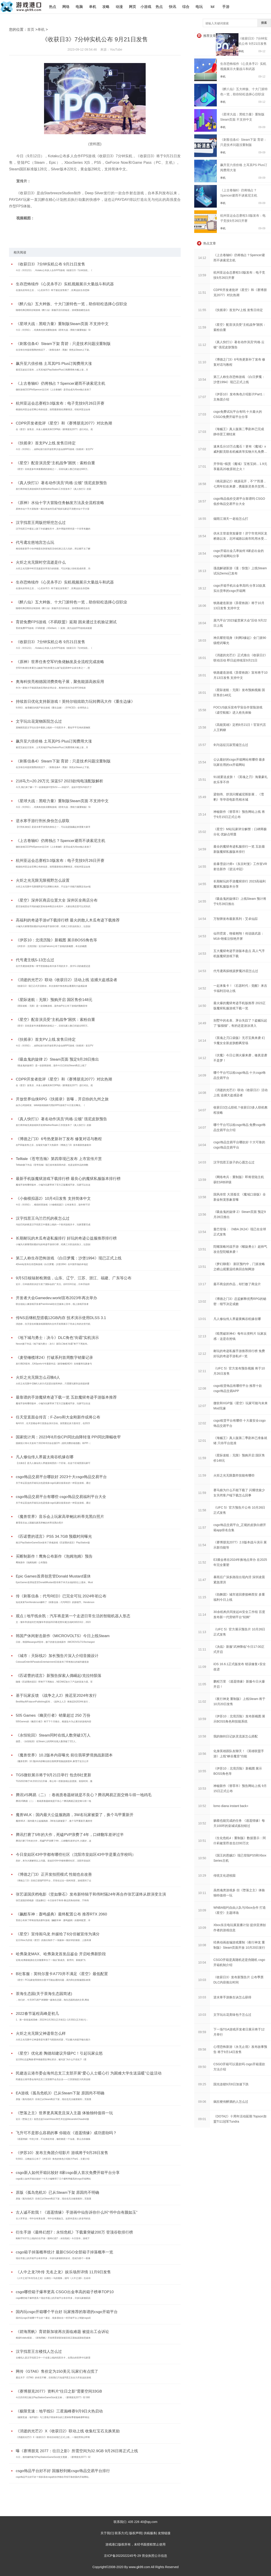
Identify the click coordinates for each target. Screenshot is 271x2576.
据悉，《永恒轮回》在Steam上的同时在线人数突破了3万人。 (47, 1741)
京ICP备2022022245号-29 (122, 2555)
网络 (66, 7)
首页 (30, 29)
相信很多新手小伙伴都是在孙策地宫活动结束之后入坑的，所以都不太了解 (53, 548)
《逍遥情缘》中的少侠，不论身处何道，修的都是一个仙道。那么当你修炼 (53, 2139)
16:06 (202, 605)
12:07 (202, 1406)
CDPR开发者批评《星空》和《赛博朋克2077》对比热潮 (64, 423)
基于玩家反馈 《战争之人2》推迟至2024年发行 (56, 1695)
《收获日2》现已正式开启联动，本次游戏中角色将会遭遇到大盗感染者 (51, 986)
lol (212, 7)
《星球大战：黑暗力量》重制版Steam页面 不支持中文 (62, 324)
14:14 (202, 1040)
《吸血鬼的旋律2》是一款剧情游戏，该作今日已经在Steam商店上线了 (51, 1065)
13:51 (202, 1249)
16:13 (202, 571)
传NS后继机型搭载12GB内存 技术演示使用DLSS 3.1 (61, 1318)
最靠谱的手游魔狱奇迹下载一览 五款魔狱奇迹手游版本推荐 (66, 1397)
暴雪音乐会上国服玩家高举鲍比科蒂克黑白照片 (39, 1522)
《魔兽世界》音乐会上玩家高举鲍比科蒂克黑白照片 (60, 1516)
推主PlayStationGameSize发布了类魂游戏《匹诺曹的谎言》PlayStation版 (53, 1542)
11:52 (202, 1562)
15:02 (202, 832)
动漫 (119, 7)
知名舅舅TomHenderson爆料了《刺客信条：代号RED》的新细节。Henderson (55, 1602)
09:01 (202, 2119)
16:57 (202, 501)
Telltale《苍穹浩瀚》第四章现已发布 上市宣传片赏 (59, 1159)
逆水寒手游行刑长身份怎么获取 (43, 821)
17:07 (202, 397)
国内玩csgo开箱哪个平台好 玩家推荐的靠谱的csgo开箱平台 (67, 2312)
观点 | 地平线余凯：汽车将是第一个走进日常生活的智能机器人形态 (73, 1616)
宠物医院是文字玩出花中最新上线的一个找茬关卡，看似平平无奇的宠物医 (53, 727)
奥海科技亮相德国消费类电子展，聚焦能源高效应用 (60, 682)
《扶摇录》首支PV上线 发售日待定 (46, 443)
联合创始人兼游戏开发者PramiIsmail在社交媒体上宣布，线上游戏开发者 (52, 1304)
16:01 (202, 658)
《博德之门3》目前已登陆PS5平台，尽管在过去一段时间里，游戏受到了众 (53, 1880)
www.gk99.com (139, 2567)
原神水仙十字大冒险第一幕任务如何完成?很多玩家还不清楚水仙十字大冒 (52, 509)
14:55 (202, 866)
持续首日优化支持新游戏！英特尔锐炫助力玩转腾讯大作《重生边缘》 (75, 701)
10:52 (202, 1806)
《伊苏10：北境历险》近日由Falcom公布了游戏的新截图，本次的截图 (51, 946)
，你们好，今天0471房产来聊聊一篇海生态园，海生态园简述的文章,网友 (52, 2000)
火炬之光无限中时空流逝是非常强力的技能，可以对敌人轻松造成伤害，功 (53, 568)
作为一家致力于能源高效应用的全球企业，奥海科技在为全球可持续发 (51, 688)
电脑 (79, 7)
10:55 (202, 1771)
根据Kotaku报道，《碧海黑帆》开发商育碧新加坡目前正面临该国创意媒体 (53, 2338)
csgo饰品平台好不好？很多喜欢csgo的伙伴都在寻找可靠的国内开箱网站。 (53, 2477)
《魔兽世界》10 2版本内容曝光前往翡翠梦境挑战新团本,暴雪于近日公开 (52, 1761)
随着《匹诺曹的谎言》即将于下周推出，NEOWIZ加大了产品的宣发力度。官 (54, 1682)
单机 (92, 7)
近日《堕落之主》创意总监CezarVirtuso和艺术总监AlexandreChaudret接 (52, 2119)
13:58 (202, 1197)
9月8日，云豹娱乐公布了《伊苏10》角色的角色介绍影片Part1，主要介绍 (52, 2159)
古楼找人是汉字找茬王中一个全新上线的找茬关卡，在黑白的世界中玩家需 (53, 2357)
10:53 (202, 1788)
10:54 (202, 379)
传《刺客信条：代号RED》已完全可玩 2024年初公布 (61, 1596)
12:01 (202, 1440)
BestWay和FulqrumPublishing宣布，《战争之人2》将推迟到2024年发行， (53, 1701)
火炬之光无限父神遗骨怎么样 (41, 2033)
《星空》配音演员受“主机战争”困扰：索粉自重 (55, 463)
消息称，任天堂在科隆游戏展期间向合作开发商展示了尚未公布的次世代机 (53, 1324)
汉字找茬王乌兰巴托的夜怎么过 (43, 1218)
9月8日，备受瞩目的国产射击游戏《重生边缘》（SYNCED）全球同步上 (52, 707)
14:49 (202, 1023)
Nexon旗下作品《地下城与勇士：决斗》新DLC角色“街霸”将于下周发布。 (52, 1344)
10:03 (202, 1980)
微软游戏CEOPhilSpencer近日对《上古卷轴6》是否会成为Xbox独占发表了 (53, 389)
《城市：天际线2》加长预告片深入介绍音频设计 (57, 1656)
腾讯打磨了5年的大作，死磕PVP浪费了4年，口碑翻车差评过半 (70, 1835)
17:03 (202, 414)
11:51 (202, 292)
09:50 (202, 2067)
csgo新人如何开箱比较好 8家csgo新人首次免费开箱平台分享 (68, 2172)
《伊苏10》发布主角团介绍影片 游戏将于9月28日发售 (62, 2153)
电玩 (199, 7)
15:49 (202, 797)
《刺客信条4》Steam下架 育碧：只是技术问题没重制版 (63, 344)
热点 (52, 7)
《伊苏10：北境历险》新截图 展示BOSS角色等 (56, 940)
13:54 (202, 1232)
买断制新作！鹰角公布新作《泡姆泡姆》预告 (54, 1556)
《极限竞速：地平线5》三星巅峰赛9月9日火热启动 (59, 2411)
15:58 (202, 710)
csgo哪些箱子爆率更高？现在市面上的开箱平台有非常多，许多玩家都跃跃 (53, 2298)
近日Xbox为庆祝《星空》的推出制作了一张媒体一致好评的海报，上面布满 (53, 1940)
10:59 (202, 1719)
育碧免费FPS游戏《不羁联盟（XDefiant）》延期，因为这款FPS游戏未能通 (54, 628)
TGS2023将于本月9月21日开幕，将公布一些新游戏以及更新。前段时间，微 (54, 1781)
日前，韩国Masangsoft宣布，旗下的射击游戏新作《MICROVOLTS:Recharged (55, 1642)
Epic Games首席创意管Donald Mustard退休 (53, 1576)
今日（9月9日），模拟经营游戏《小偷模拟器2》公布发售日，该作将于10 (53, 1204)
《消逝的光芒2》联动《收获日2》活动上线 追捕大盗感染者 (66, 980)
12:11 (202, 1371)
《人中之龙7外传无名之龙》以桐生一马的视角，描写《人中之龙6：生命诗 (53, 2278)
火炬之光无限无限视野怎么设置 (43, 880)
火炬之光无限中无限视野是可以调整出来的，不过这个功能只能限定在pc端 (53, 886)
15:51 (202, 779)
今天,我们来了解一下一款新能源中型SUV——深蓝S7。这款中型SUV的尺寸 (54, 787)
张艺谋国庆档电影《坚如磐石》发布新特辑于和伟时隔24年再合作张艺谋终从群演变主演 (91, 1894)
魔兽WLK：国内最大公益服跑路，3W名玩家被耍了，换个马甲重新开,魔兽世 (54, 1821)
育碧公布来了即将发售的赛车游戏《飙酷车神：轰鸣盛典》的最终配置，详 (53, 1920)
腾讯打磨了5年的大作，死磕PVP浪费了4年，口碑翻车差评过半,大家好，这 (53, 1841)
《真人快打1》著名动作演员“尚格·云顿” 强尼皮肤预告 (61, 483)
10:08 (202, 1945)
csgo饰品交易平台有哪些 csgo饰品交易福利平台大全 (61, 1497)
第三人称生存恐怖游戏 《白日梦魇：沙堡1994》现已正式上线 (68, 1258)
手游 (225, 7)
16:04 (202, 623)
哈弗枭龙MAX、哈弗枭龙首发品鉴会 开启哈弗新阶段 (61, 1954)
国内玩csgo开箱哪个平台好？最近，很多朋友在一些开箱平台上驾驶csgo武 (53, 2318)
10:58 (202, 1736)
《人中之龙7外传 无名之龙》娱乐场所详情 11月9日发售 (63, 2272)
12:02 (202, 1423)
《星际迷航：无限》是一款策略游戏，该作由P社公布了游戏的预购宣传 (51, 1006)
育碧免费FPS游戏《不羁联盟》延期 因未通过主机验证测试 (66, 622)
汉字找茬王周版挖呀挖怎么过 (41, 522)
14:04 (202, 1145)
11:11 (202, 1649)
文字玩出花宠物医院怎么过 (39, 721)
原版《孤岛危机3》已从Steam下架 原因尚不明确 (57, 2192)
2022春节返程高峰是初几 (37, 2013)
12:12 (202, 1353)
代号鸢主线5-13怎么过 (35, 960)
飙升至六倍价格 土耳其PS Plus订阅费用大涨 (54, 363)
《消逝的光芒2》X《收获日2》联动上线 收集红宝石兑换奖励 (68, 2431)
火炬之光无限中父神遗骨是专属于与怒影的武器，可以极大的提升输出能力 (53, 2039)
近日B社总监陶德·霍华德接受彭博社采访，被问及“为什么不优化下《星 (51, 2059)
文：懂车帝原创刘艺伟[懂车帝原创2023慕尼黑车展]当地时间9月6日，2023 (53, 1622)
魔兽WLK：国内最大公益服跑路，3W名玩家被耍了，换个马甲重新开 (74, 1815)
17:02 (202, 449)
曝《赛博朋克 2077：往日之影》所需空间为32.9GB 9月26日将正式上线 (77, 2451)
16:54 (202, 536)
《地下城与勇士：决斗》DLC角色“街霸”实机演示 (57, 1338)
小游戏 (145, 7)
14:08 (202, 1093)
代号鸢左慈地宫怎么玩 (35, 542)
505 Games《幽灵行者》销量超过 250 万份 (53, 1715)
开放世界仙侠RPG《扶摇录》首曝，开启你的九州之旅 (62, 1099)
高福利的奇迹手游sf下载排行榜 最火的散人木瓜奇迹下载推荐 (68, 920)
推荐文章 (209, 36)
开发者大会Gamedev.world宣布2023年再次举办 (56, 1298)
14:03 (202, 1162)
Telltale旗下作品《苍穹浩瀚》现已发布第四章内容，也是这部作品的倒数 (52, 1165)
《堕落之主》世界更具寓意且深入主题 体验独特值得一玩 (64, 2113)
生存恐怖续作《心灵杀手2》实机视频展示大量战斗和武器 (65, 284)
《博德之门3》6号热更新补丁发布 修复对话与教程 (59, 1139)
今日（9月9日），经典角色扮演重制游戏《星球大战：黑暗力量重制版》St (53, 330)
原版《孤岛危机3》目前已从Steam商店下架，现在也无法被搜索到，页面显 (53, 2099)
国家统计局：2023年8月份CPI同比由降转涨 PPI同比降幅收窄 (68, 1437)
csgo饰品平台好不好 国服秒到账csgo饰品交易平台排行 (63, 2471)
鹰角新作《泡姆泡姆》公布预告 (31, 1562)
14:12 (202, 258)
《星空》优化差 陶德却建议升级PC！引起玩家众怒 (59, 2053)
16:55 (202, 518)
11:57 (202, 1527)
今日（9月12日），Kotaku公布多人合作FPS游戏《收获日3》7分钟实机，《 (54, 270)
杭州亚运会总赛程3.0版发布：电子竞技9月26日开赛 (60, 403)
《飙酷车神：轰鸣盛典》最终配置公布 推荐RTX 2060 (61, 1914)
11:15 (202, 1597)
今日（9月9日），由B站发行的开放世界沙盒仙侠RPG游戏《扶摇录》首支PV (54, 449)
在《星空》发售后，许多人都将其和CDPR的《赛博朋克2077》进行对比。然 (54, 429)
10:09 (202, 1910)
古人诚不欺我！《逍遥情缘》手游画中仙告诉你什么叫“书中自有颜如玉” (76, 2212)
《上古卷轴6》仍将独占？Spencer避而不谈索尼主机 (60, 383)
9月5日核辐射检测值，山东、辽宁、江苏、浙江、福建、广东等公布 (73, 1278)
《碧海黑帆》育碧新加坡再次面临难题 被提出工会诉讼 (62, 2332)
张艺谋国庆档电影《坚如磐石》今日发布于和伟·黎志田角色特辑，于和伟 (52, 1900)
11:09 (202, 1667)
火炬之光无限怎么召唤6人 (38, 1377)
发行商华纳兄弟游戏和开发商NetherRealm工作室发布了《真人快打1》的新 (53, 489)
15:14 (202, 814)
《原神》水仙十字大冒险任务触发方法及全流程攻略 (60, 503)
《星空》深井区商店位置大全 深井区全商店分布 (57, 900)
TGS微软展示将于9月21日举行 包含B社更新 (53, 1775)
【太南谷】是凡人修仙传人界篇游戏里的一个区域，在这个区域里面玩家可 (53, 1463)
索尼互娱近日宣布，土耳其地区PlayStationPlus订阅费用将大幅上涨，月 (52, 369)
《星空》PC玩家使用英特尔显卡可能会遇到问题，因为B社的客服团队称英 (53, 1980)
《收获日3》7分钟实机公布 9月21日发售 (50, 264)
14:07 (202, 1110)
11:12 (202, 345)
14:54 (202, 919)
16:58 (202, 484)
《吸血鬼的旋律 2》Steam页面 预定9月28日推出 (57, 1059)
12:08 (202, 1388)
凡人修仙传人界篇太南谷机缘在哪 (44, 1457)
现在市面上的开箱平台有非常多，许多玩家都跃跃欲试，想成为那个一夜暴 (53, 2258)
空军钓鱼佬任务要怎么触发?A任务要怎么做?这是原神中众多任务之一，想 (53, 668)
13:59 (202, 275)
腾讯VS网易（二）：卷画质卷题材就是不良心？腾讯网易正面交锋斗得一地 (53, 1801)
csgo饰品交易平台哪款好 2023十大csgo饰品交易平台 (61, 1477)
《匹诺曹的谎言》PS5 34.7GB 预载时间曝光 (54, 1536)
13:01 (202, 1319)
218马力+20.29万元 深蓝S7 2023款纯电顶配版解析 (59, 781)
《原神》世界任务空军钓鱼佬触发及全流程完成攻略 (60, 662)
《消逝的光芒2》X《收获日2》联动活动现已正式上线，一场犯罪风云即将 (53, 2437)
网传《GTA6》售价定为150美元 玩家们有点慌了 (57, 2371)
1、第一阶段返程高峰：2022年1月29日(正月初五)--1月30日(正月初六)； (52, 2019)
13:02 (202, 1301)
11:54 (202, 1545)
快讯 (172, 7)
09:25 (202, 2084)
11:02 (202, 1701)
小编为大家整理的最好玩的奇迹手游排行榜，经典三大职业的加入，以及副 (53, 926)
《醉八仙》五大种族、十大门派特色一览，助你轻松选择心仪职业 (71, 304)
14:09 (202, 1075)
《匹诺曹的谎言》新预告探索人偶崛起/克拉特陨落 (58, 1676)
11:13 (202, 1632)
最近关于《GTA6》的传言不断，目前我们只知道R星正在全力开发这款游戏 (53, 2377)
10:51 (202, 1840)
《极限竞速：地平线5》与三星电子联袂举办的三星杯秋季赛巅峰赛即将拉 (52, 2417)
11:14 (202, 1614)
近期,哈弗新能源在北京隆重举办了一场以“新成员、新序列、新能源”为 (51, 1960)
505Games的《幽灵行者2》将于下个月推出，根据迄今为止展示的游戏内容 (53, 1721)
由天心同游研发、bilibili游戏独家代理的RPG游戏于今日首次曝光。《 (50, 1105)
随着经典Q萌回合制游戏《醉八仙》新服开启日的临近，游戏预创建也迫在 (53, 310)
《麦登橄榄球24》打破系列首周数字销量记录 (54, 1357)
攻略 (106, 7)
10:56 (202, 1754)
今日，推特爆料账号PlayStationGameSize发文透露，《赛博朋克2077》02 (53, 2457)
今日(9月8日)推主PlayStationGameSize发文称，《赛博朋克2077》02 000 (53, 2397)
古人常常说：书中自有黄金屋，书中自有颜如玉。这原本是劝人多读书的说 (53, 2218)
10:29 (202, 1875)
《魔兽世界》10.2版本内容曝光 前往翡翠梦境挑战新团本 (64, 1755)
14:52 (202, 988)
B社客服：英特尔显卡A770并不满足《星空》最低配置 (62, 1974)
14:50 (202, 1006)
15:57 (202, 745)
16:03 (202, 640)
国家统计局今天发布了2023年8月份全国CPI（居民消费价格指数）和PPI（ (53, 1443)
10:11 (202, 1893)
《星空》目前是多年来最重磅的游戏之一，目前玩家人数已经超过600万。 (53, 469)
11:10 (202, 362)
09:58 (202, 2049)
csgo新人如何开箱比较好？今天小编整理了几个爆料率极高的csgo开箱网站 (53, 2179)
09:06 (202, 2101)
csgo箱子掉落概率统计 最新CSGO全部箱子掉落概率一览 (64, 2252)
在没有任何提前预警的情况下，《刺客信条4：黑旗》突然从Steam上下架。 (53, 350)
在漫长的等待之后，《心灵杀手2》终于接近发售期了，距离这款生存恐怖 (52, 290)
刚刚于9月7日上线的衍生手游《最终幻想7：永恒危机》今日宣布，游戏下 (53, 2238)
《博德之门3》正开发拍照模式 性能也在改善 (54, 1874)
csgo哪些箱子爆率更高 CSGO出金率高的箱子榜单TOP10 (65, 2292)
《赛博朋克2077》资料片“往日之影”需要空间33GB (59, 2391)
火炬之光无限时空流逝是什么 (41, 562)
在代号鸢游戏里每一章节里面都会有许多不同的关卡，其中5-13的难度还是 (53, 966)
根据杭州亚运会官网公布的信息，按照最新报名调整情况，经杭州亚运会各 (53, 409)
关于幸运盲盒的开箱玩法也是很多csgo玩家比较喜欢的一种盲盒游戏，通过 (53, 1483)
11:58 (202, 1510)
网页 (132, 7)
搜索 (264, 22)
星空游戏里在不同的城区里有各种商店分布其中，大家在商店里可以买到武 (53, 906)
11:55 (202, 310)
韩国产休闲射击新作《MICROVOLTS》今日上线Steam (63, 1636)
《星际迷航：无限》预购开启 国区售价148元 (54, 1000)
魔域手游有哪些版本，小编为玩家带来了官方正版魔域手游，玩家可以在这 (53, 1185)
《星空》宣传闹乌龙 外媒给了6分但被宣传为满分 (58, 1934)
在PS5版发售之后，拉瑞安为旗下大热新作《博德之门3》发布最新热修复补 (53, 1145)
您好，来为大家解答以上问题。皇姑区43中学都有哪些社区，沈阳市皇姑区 (53, 1860)
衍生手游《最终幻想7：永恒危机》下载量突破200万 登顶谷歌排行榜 (74, 2232)
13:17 (202, 1284)
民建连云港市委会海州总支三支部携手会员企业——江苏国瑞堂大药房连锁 (53, 2079)
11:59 (202, 327)
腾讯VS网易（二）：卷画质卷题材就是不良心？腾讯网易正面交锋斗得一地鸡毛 (84, 1795)
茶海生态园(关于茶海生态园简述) (44, 1994)
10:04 (202, 1962)
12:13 (202, 1336)
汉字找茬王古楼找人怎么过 (39, 2351)
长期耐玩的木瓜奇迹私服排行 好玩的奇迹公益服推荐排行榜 (66, 1238)
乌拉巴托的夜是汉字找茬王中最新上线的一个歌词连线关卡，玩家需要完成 (53, 1224)
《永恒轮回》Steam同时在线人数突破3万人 (53, 1735)
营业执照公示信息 (154, 2555)
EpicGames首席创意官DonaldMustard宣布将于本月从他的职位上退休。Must (54, 1582)
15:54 (202, 762)
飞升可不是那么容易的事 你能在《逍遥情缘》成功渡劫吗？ (66, 2133)
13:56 (202, 1214)
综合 (185, 7)
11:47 (202, 1580)
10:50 (202, 1858)
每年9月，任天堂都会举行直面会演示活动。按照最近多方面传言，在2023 (53, 1423)
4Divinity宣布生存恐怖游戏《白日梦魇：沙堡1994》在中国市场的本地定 (52, 1264)
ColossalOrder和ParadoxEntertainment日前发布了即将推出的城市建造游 (52, 1662)
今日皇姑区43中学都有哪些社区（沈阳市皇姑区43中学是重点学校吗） (76, 1854)
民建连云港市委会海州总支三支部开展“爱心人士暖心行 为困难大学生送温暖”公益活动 (88, 2073)
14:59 (202, 849)
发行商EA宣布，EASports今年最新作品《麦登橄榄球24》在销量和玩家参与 (54, 1363)
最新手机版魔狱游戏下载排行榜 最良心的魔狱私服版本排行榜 (68, 1179)
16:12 (202, 588)
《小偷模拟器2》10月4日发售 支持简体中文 (53, 1198)
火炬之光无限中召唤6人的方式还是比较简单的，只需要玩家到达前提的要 (52, 1383)
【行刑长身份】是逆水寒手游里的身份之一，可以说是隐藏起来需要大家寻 (53, 827)
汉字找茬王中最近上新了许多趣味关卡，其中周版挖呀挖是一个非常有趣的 (53, 528)
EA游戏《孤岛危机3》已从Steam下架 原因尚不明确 (60, 2093)
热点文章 (209, 243)
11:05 (202, 1684)
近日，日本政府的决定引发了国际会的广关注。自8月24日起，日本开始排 (53, 1284)
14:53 (202, 936)
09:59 (202, 2032)
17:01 (202, 466)
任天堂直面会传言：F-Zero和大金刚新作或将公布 (58, 1417)
